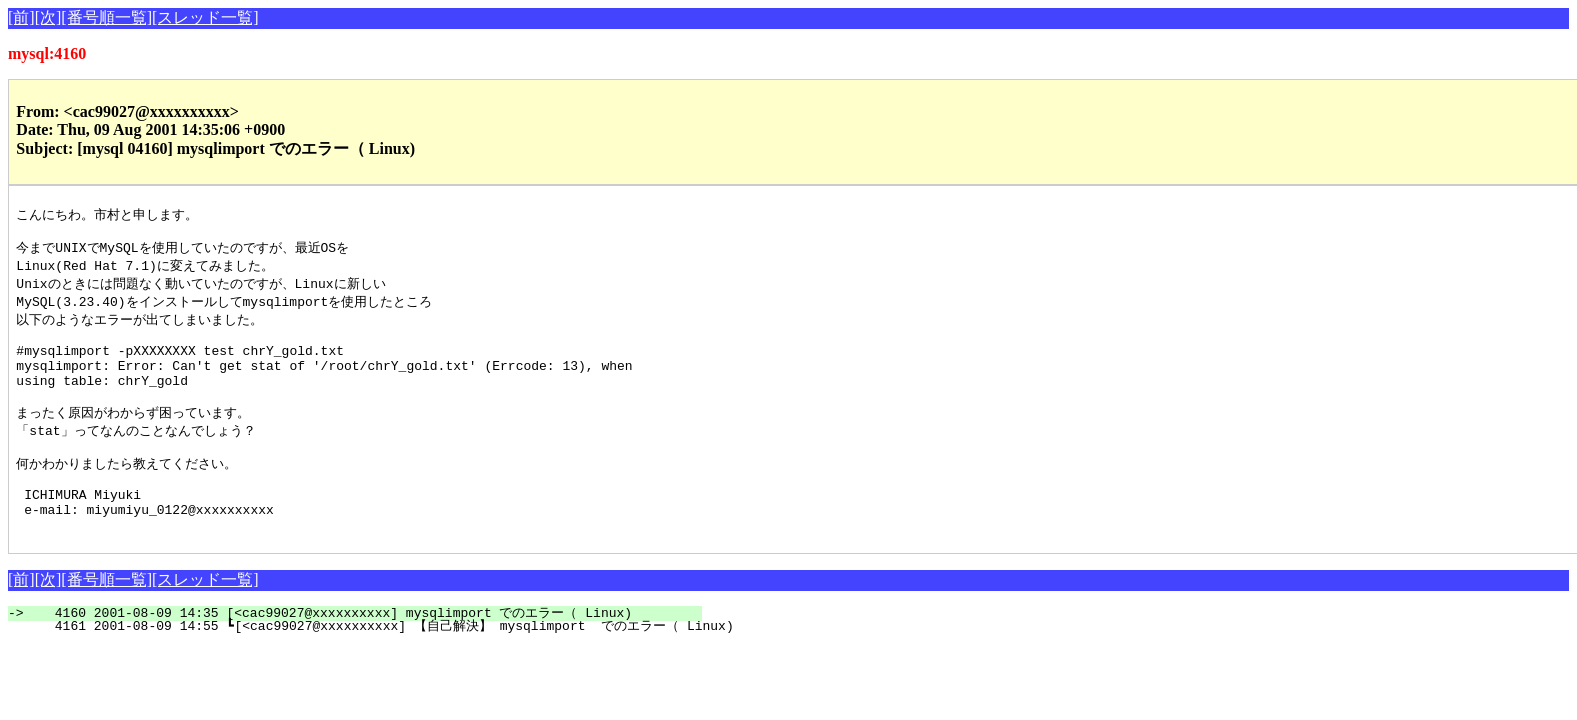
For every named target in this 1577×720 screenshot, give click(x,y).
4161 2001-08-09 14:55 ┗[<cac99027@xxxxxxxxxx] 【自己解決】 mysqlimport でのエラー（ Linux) (382, 668)
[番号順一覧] (106, 17)
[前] (21, 17)
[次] (48, 17)
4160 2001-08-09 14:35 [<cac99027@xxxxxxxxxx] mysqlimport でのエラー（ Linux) (366, 655)
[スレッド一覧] (205, 17)
